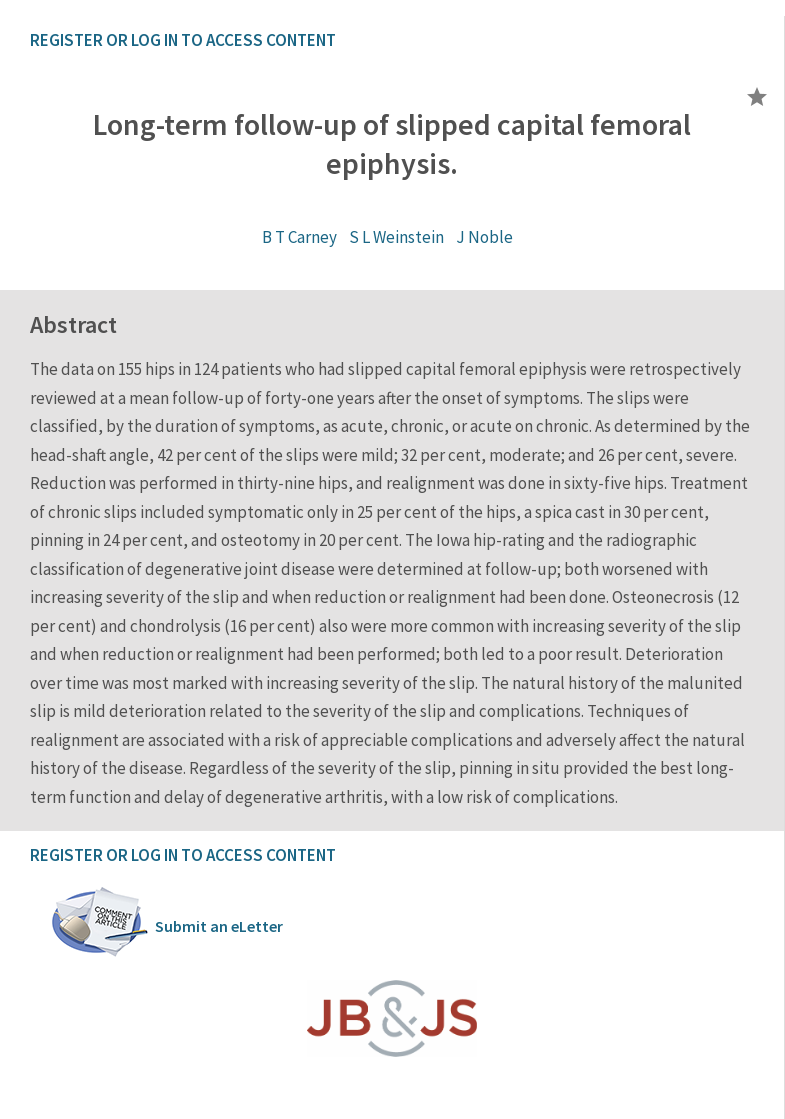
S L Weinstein (396, 237)
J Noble (484, 237)
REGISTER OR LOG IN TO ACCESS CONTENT (183, 40)
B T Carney (299, 237)
